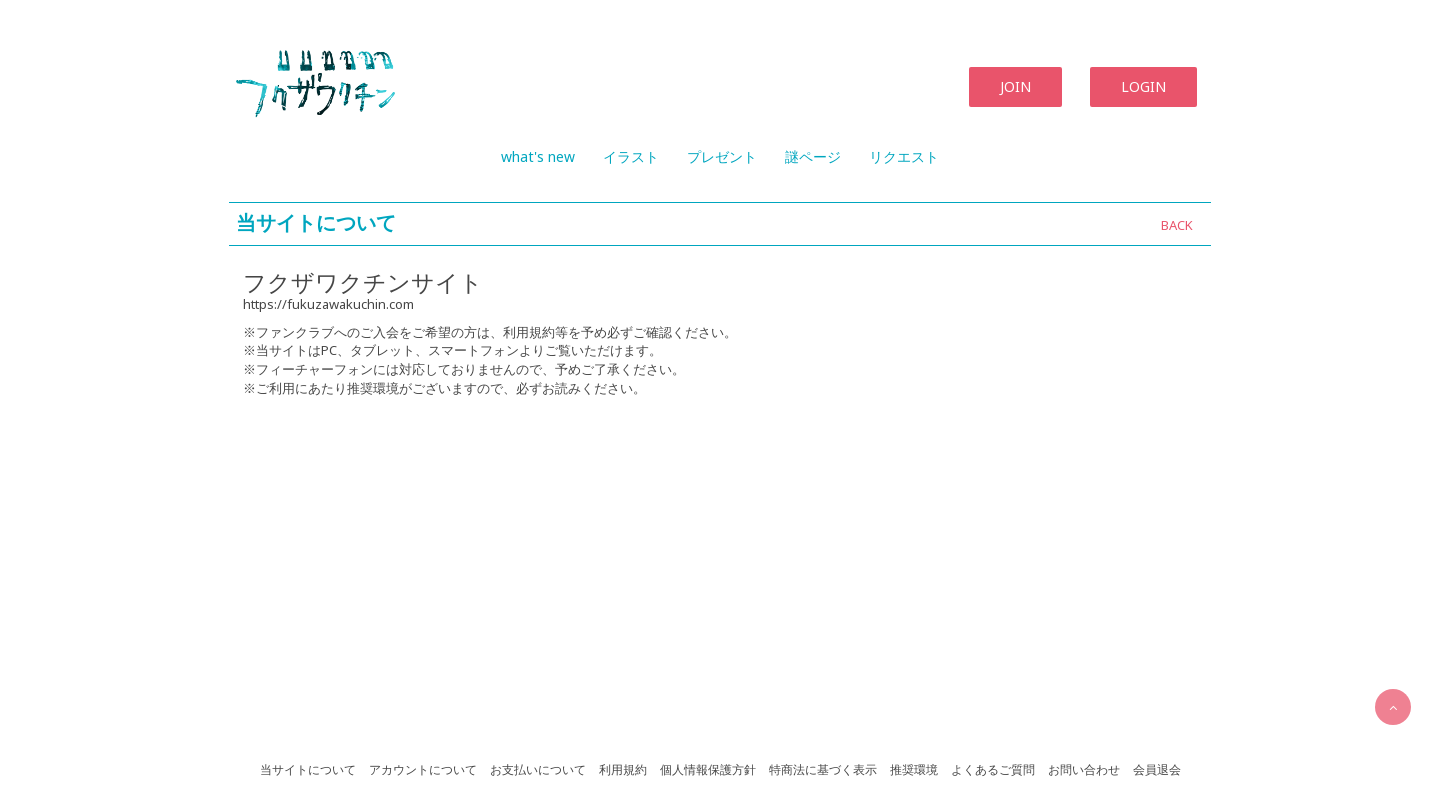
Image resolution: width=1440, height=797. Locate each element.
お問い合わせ (1084, 769)
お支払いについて (538, 769)
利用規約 (623, 769)
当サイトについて (308, 769)
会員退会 (1157, 769)
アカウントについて (423, 769)
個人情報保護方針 (708, 769)
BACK (1177, 225)
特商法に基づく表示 (823, 769)
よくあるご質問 (993, 769)
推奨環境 (914, 769)
